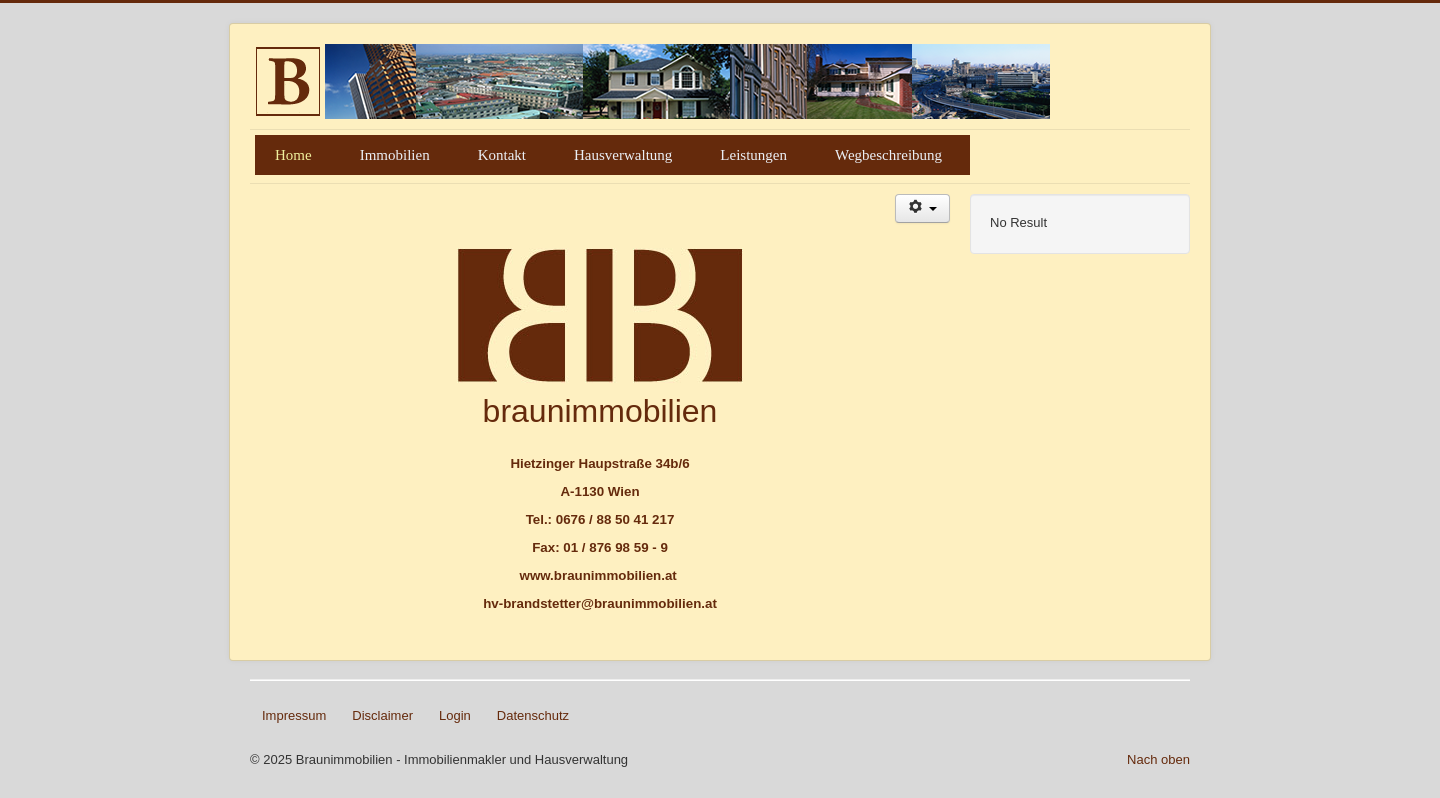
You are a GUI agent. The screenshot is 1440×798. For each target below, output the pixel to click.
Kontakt (502, 155)
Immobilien (395, 155)
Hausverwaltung (623, 155)
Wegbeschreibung (888, 155)
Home (293, 155)
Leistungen (753, 155)
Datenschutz (533, 715)
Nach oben (1158, 759)
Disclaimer (382, 715)
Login (455, 715)
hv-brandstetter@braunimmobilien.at (600, 603)
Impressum (294, 715)
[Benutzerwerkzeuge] (922, 208)
